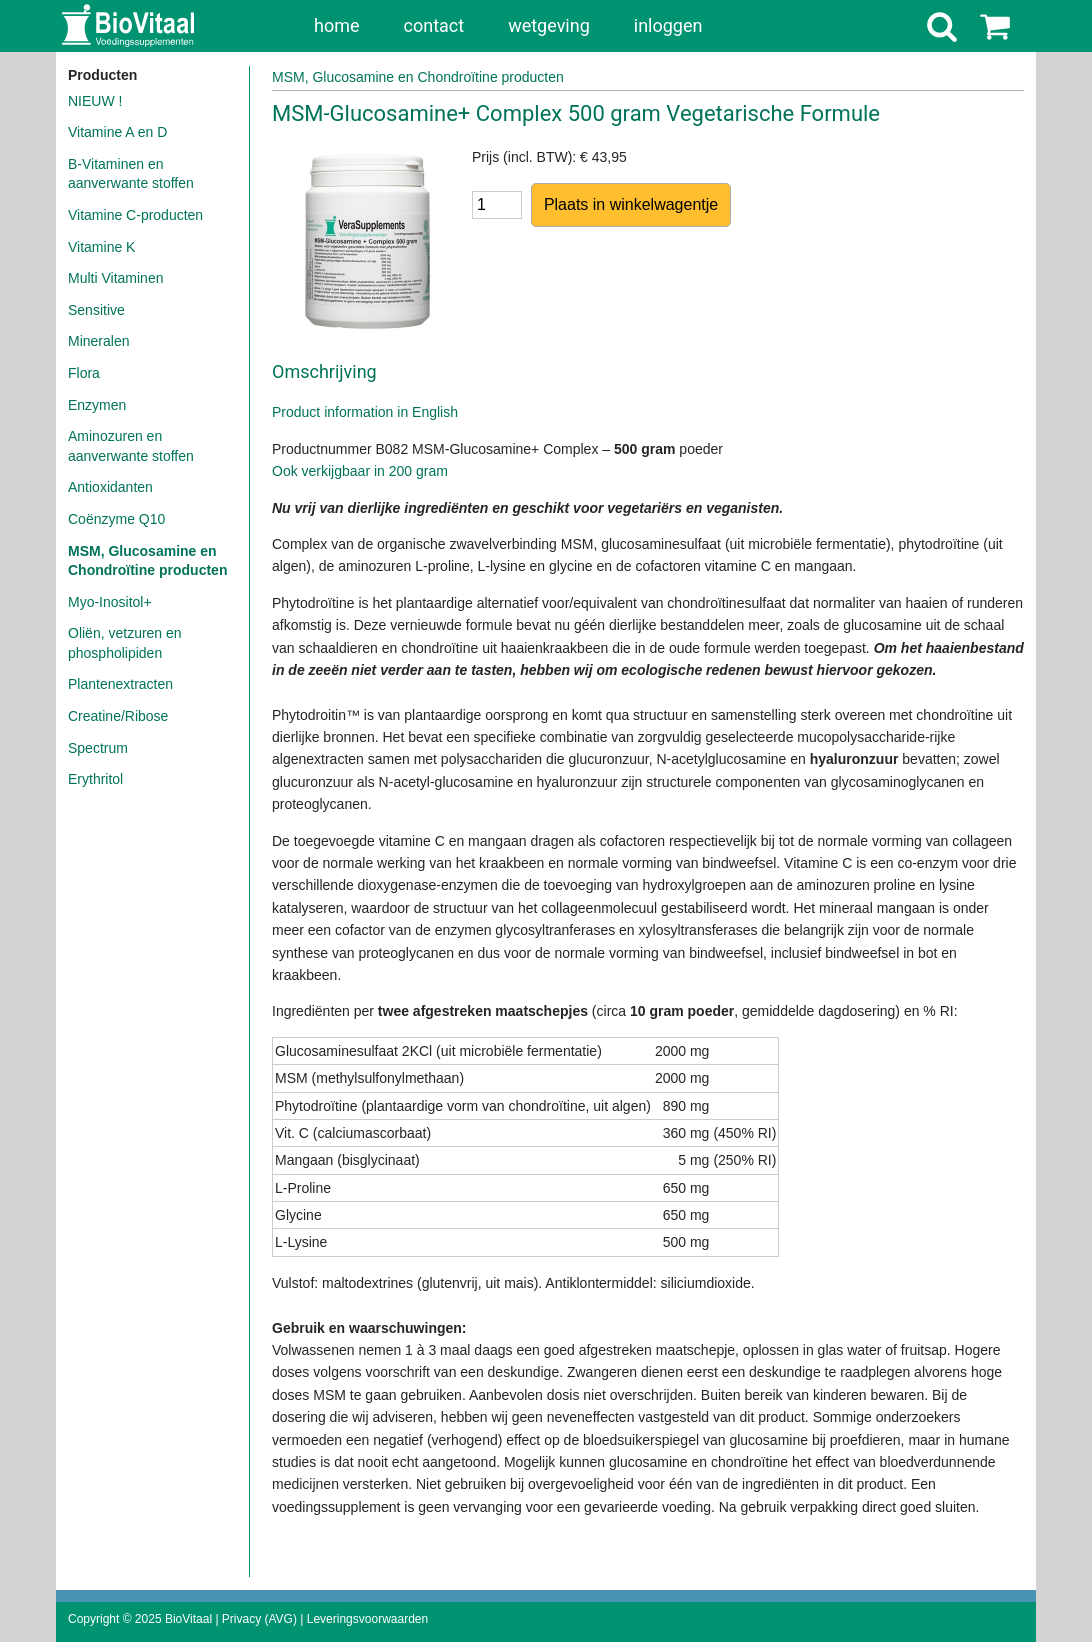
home (337, 25)
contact (434, 25)
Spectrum (98, 748)
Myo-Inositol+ (110, 602)
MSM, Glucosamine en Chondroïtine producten (147, 561)
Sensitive (96, 310)
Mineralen (98, 341)
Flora (84, 373)
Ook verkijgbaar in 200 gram (360, 471)
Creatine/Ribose (118, 716)
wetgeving (549, 25)
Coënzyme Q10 (116, 519)
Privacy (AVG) (259, 1619)
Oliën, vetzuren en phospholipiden (125, 643)
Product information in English (365, 412)
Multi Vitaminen (115, 278)
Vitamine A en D (117, 132)
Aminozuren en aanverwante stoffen (131, 446)
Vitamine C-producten (135, 215)
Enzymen (97, 405)
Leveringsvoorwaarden (367, 1619)
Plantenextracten (120, 684)
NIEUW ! (95, 101)
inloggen (668, 25)
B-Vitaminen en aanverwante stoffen (131, 174)
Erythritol (95, 779)
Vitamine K (101, 247)
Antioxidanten (110, 487)
